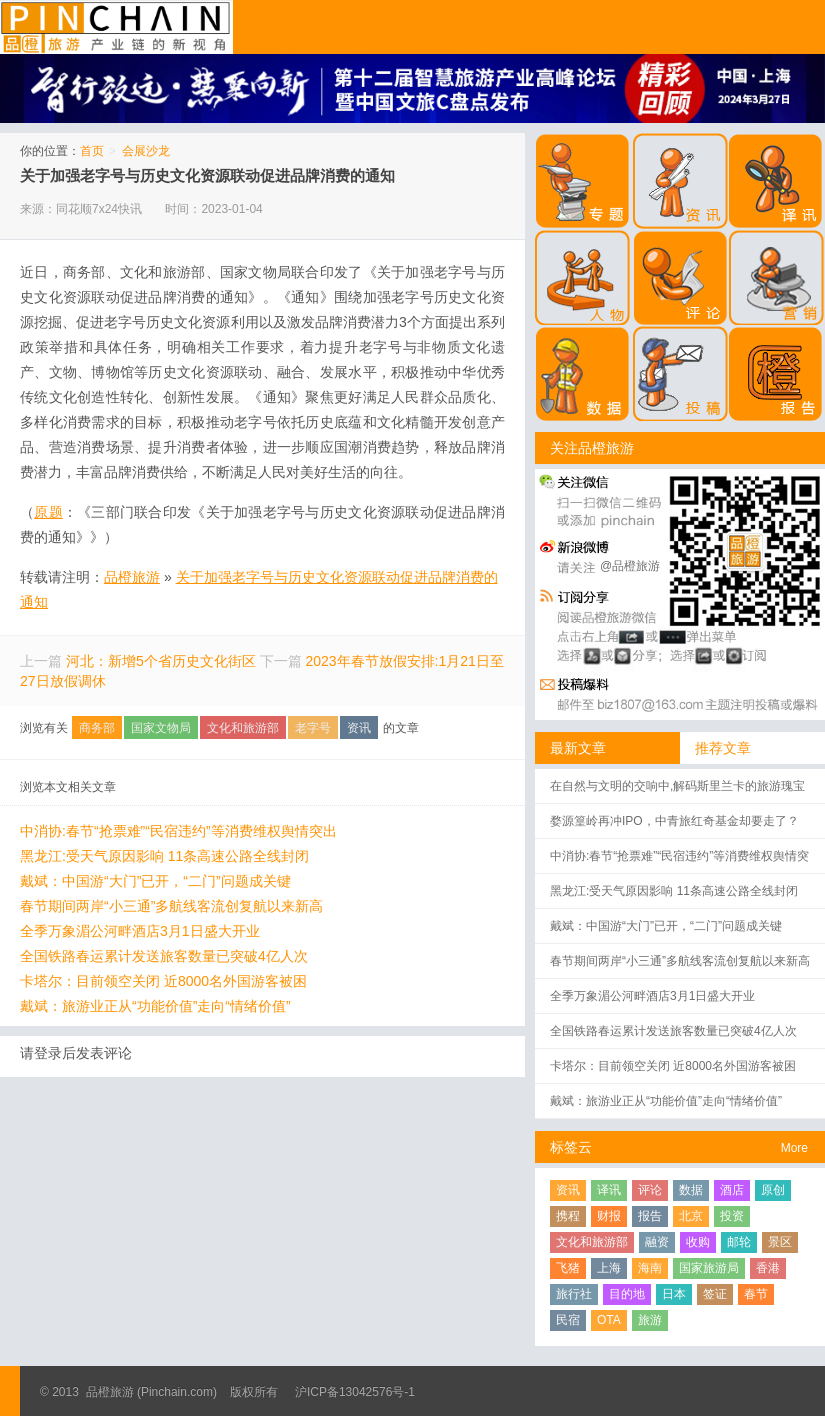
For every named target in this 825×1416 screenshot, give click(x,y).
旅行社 (574, 1294)
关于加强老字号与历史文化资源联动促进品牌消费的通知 (207, 175)
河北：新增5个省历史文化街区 (161, 661)
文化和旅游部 (243, 728)
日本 (674, 1294)
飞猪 (568, 1268)
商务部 (97, 728)
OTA (609, 1320)
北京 (691, 1216)
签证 (715, 1294)
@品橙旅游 (630, 566)
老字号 (313, 728)
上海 (609, 1268)
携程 (568, 1216)
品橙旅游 (116, 27)
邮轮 (739, 1242)
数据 (691, 1190)
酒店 (732, 1190)
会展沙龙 (146, 151)
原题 (48, 512)
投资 (732, 1216)
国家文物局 (161, 728)
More (794, 1148)
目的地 (627, 1294)
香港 (768, 1268)
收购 (698, 1242)
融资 (657, 1242)
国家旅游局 (709, 1268)
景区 (780, 1242)
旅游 (650, 1320)
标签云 (571, 1147)
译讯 (609, 1190)
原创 (773, 1190)
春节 (756, 1294)
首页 (92, 151)
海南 (650, 1268)
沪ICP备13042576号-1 (355, 1392)
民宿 (568, 1320)
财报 (609, 1216)
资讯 (359, 728)
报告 (650, 1216)
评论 (650, 1190)
